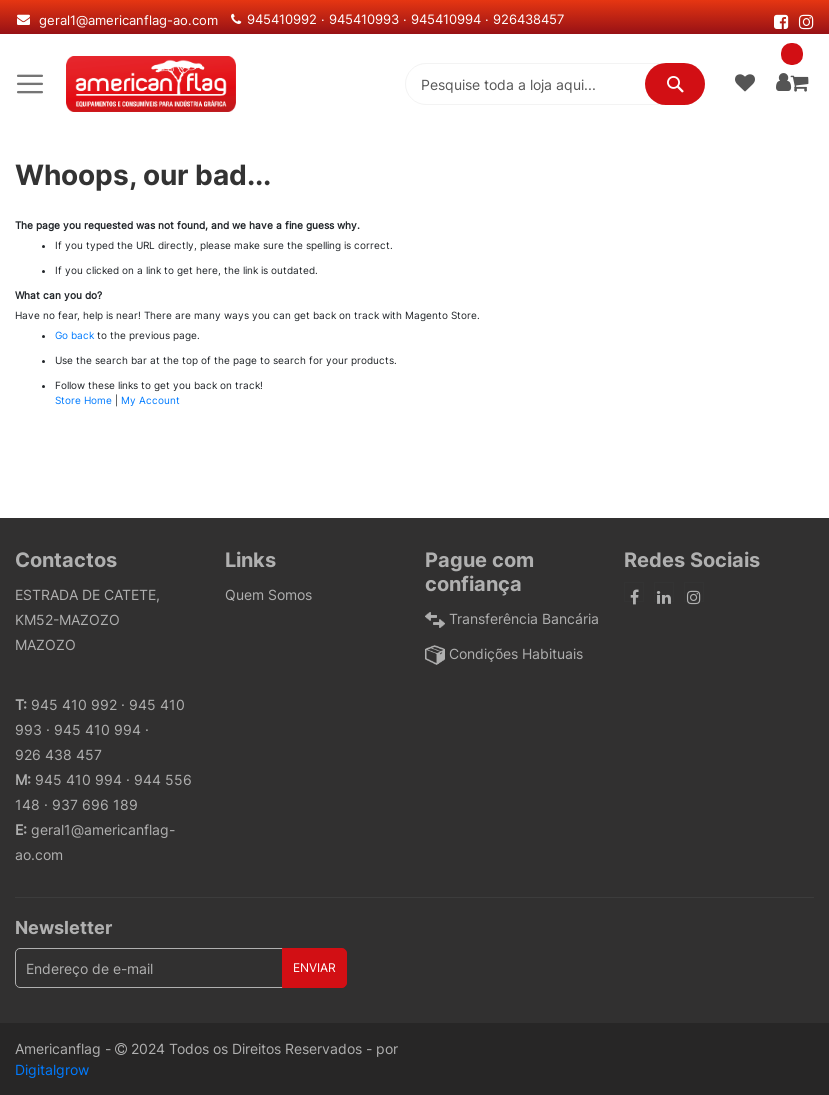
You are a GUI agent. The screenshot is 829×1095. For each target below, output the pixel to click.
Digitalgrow (52, 1069)
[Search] (675, 84)
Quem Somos (268, 594)
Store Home (83, 400)
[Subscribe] (314, 968)
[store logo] (151, 84)
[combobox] (555, 84)
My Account (150, 400)
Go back (74, 335)
